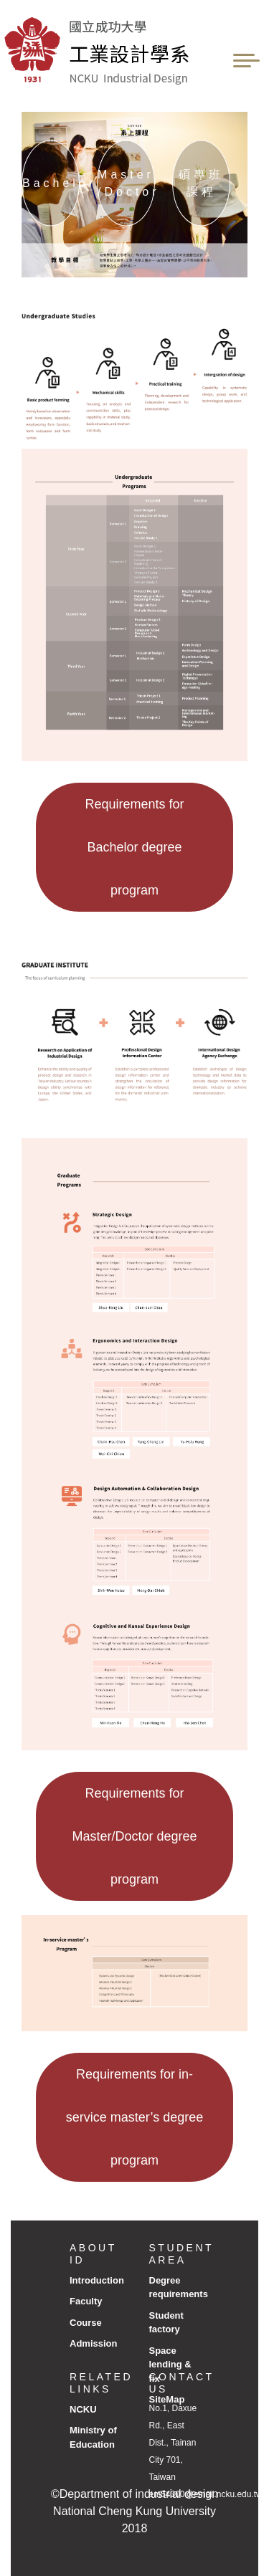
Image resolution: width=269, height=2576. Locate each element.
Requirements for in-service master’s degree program (134, 2117)
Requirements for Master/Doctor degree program (134, 1836)
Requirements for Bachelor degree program (134, 847)
